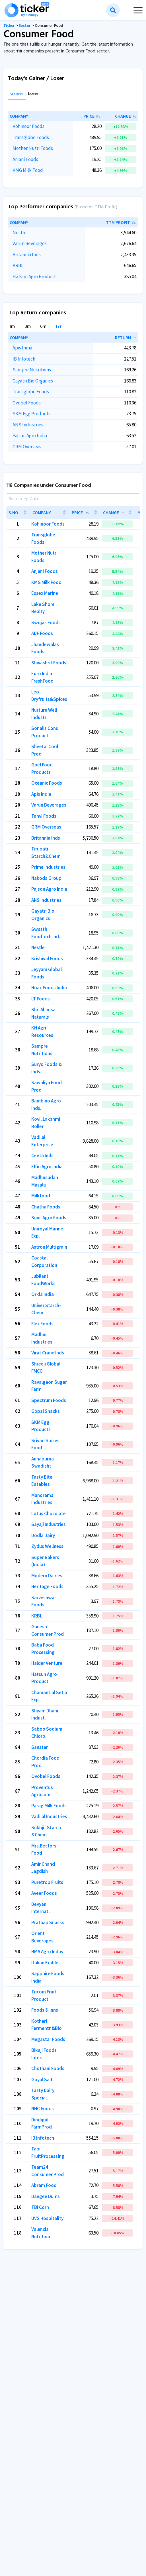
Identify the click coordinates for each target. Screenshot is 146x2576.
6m (43, 326)
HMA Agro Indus (47, 1951)
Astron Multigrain (49, 1247)
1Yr (58, 326)
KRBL (18, 265)
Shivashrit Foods (48, 663)
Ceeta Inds (42, 1155)
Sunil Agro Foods (48, 1217)
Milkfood (40, 1196)
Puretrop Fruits (47, 1882)
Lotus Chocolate (48, 1513)
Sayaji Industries (48, 1524)
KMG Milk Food (28, 170)
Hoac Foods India (49, 987)
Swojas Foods (46, 622)
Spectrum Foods (48, 1400)
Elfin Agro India (47, 1166)
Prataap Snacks (47, 1922)
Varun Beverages (30, 243)
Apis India (22, 348)
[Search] (73, 498)
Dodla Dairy (43, 1535)
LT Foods (40, 999)
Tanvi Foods (43, 816)
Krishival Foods (47, 958)
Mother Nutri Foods (33, 148)
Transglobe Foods (31, 137)
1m (12, 326)
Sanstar (39, 1747)
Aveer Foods (44, 1893)
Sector (25, 26)
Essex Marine (44, 593)
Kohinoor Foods (28, 126)
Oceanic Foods (46, 783)
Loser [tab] (33, 93)
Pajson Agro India (30, 435)
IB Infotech (24, 359)
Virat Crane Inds (47, 1353)
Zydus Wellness (47, 1546)
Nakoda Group (46, 878)
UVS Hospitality (47, 2218)
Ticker (9, 26)
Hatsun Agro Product (34, 276)
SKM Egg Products (31, 413)
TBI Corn (40, 2207)
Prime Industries (48, 867)
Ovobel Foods (27, 403)
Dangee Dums (45, 2196)
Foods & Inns (44, 2010)
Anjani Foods (25, 159)
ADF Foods (42, 633)
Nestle (19, 232)
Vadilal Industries (49, 1816)
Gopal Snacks (45, 1411)
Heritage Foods (47, 1586)
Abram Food (44, 2185)
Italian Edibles (46, 1963)
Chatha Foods (45, 1207)
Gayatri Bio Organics (33, 381)
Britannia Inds (27, 254)
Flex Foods (42, 1323)
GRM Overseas (27, 446)
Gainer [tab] (16, 93)
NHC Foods (42, 2108)
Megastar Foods (48, 2039)
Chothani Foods (47, 2068)
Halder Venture (46, 1663)
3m (28, 326)
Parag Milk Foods (49, 1805)
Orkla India (42, 1294)
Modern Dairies (46, 1575)
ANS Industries (28, 425)
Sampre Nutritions (32, 370)
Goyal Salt (42, 2079)
